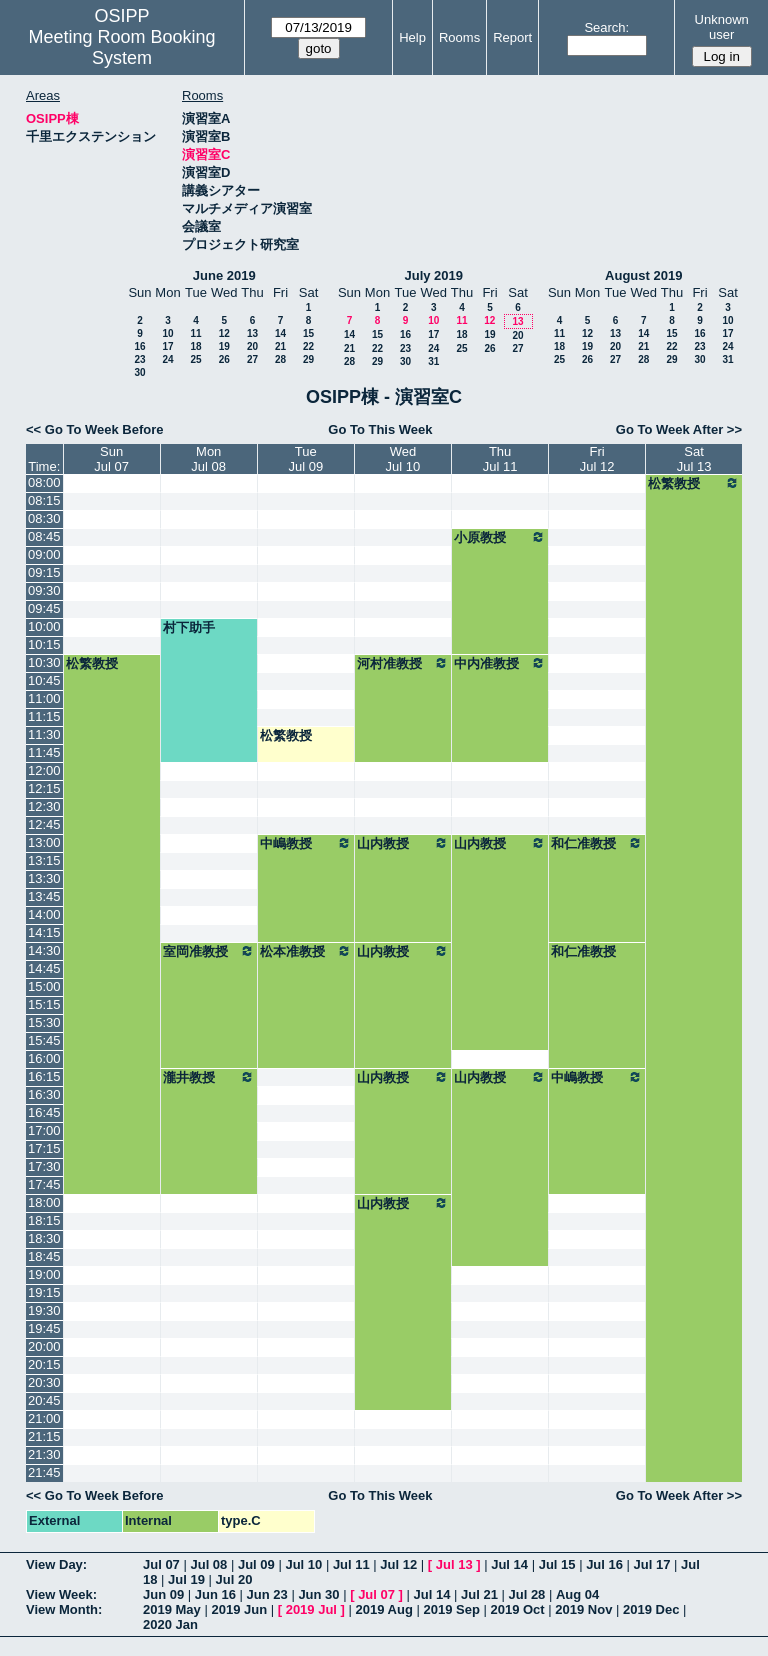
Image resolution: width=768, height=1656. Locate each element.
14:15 (44, 932)
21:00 (44, 1418)
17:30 (44, 1166)
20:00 (44, 1346)
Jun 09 (163, 1594)
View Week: (61, 1594)
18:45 (44, 1256)
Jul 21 (479, 1594)
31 (433, 361)
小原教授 (500, 537)
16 (139, 346)
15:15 (44, 1004)
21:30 (44, 1454)
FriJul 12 (597, 459)
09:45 (44, 608)
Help (412, 37)
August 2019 (643, 275)
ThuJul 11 (500, 459)
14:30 (44, 950)
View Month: (64, 1609)
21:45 (44, 1472)
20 (252, 346)
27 (252, 359)
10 (167, 333)
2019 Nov (583, 1609)
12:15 (44, 788)
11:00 (44, 698)
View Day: (56, 1564)
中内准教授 (500, 663)
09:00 (44, 554)
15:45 (44, 1040)
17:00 (44, 1130)
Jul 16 (604, 1564)
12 (224, 333)
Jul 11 (351, 1564)
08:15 (44, 500)
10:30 (44, 662)
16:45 (44, 1112)
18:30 (44, 1238)
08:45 (44, 536)
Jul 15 (557, 1564)
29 (308, 359)
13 (252, 333)
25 (195, 359)
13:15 (44, 860)
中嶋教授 (306, 843)
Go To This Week (380, 429)
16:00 (44, 1058)
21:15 (44, 1436)
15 (308, 333)
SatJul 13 (694, 459)
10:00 (44, 626)
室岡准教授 (209, 951)
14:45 (44, 968)
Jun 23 (267, 1594)
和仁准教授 (597, 843)
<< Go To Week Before (95, 429)
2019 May (172, 1609)
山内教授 (403, 843)
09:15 (44, 572)
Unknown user (722, 27)
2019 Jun (239, 1609)
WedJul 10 (403, 459)
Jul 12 (398, 1564)
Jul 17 (652, 1564)
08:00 (44, 482)
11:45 (44, 752)
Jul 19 (186, 1579)
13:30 (44, 878)
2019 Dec (651, 1609)
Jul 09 (256, 1564)
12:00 (44, 770)
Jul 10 (303, 1564)
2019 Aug (384, 1609)
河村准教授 (403, 663)
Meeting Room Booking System (121, 47)
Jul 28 (527, 1594)
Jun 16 (215, 1594)
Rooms (459, 37)
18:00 (44, 1202)
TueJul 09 (305, 459)
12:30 (44, 806)
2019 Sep (451, 1609)
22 (308, 346)
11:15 (44, 716)
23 (139, 359)
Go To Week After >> (679, 429)
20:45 (44, 1400)
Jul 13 (454, 1564)
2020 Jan (170, 1624)
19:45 (44, 1328)
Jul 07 (161, 1564)
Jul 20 (234, 1579)
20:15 (44, 1364)
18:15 (44, 1220)
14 (280, 333)
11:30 (44, 734)
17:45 (44, 1184)
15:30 (44, 1022)
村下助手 (189, 627)
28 (280, 359)
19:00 (44, 1274)
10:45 (44, 680)
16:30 (44, 1094)
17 (167, 346)
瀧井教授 (209, 1077)
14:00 (44, 914)
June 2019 (224, 275)
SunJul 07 (111, 459)
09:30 (44, 590)
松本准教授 (306, 951)
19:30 (44, 1310)
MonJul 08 (208, 459)
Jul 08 (208, 1564)
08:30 (44, 518)
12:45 (44, 824)
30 (139, 372)
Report (512, 37)
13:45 (44, 896)
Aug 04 (577, 1594)
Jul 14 (509, 1564)
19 (224, 346)
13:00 (44, 842)
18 (195, 346)
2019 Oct (517, 1609)
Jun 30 (318, 1594)
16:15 (44, 1076)
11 (195, 333)
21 (280, 346)
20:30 (44, 1382)
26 (224, 359)
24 (167, 359)
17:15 (44, 1148)
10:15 (44, 644)
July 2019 (433, 275)
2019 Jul (311, 1609)
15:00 (44, 986)
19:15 (44, 1292)
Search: (606, 27)
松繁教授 (694, 483)
